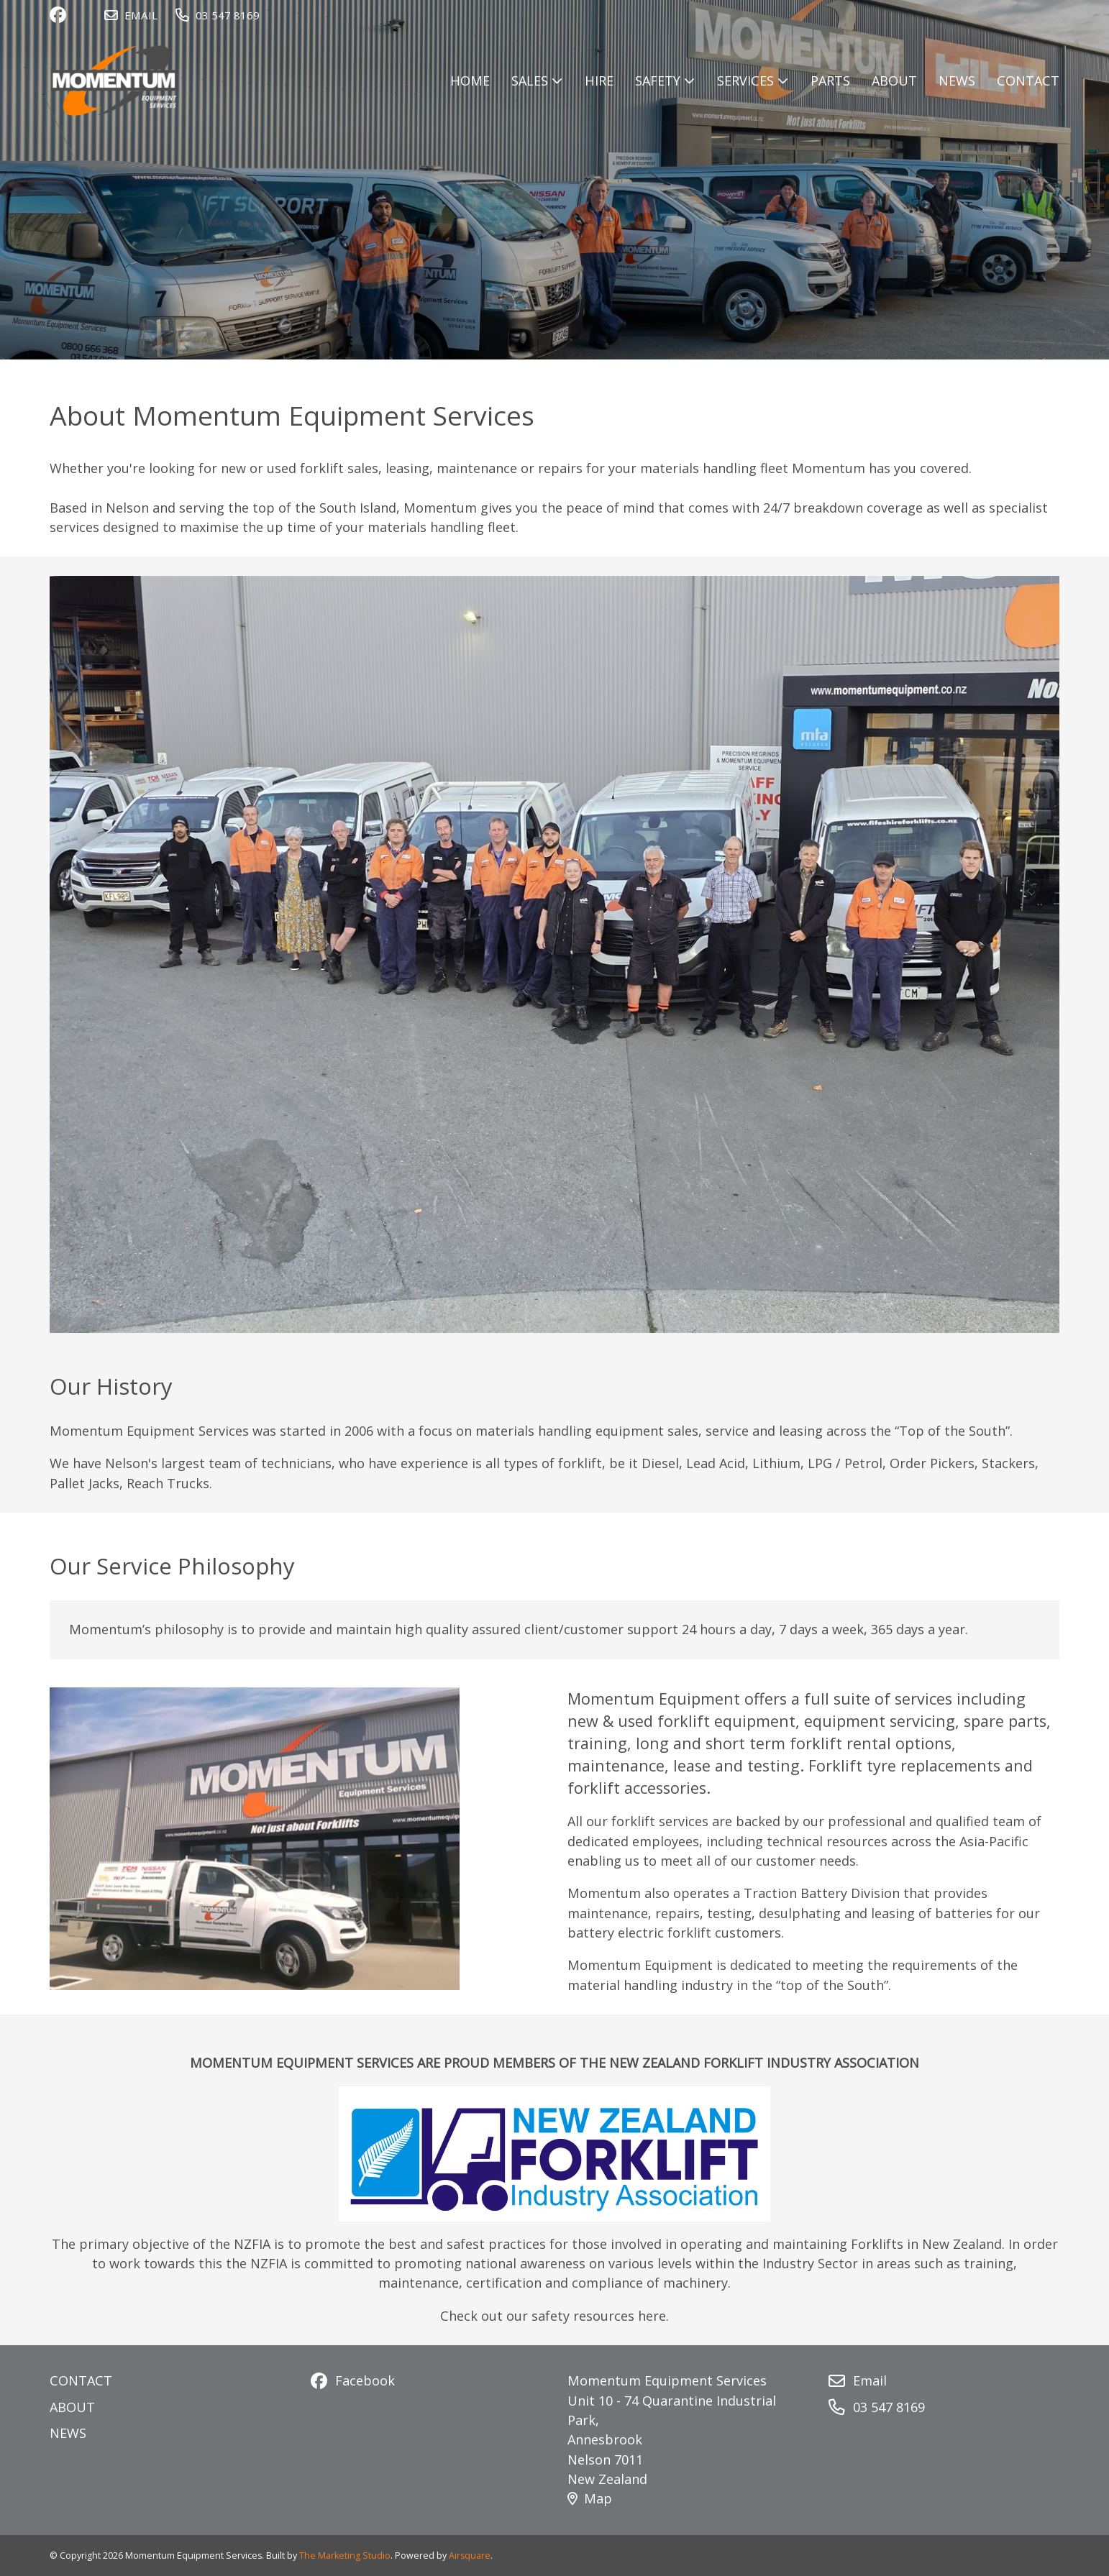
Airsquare (469, 2555)
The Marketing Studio (345, 2555)
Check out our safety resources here (553, 2315)
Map (589, 2498)
